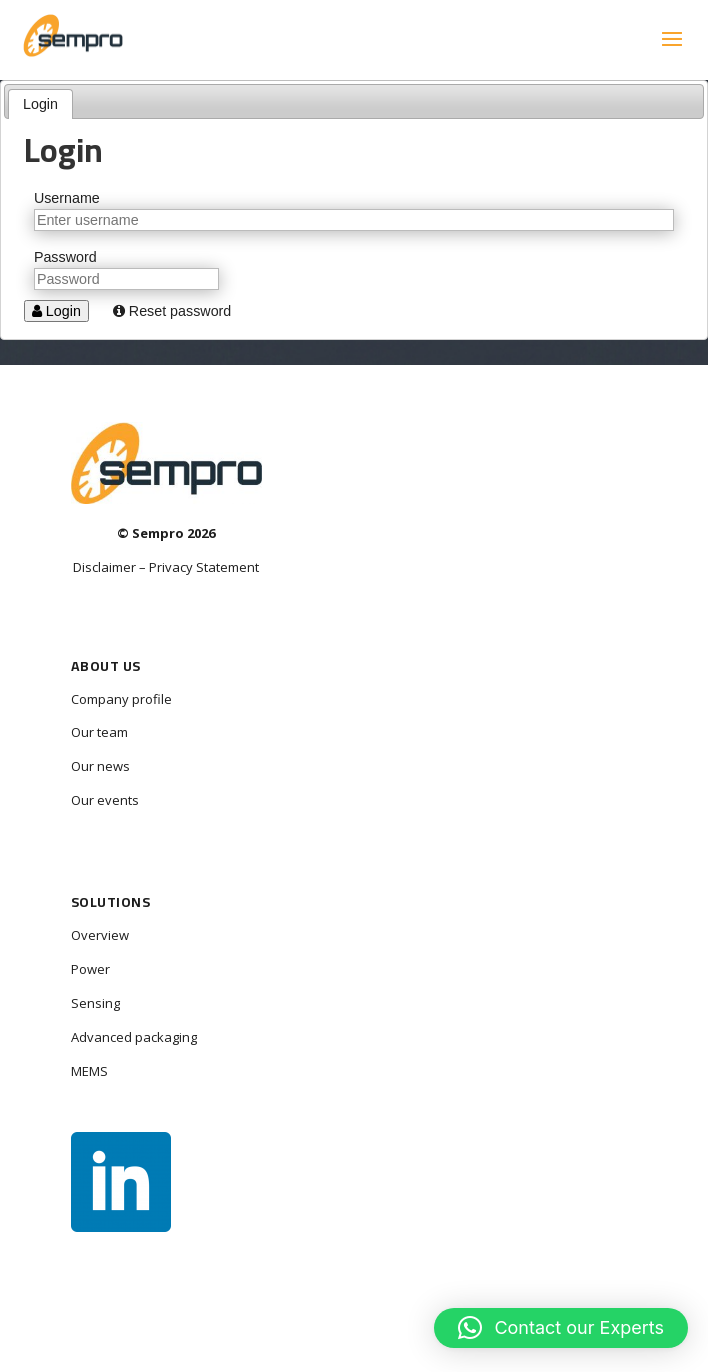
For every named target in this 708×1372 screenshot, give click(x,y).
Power (90, 969)
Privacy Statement (204, 567)
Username (67, 198)
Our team (99, 732)
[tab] (41, 104)
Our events (105, 800)
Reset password (172, 311)
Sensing (95, 1003)
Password (65, 257)
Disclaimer (104, 567)
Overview (100, 935)
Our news (100, 766)
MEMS (89, 1071)
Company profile (121, 699)
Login (40, 104)
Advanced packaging (134, 1037)
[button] (561, 1328)
